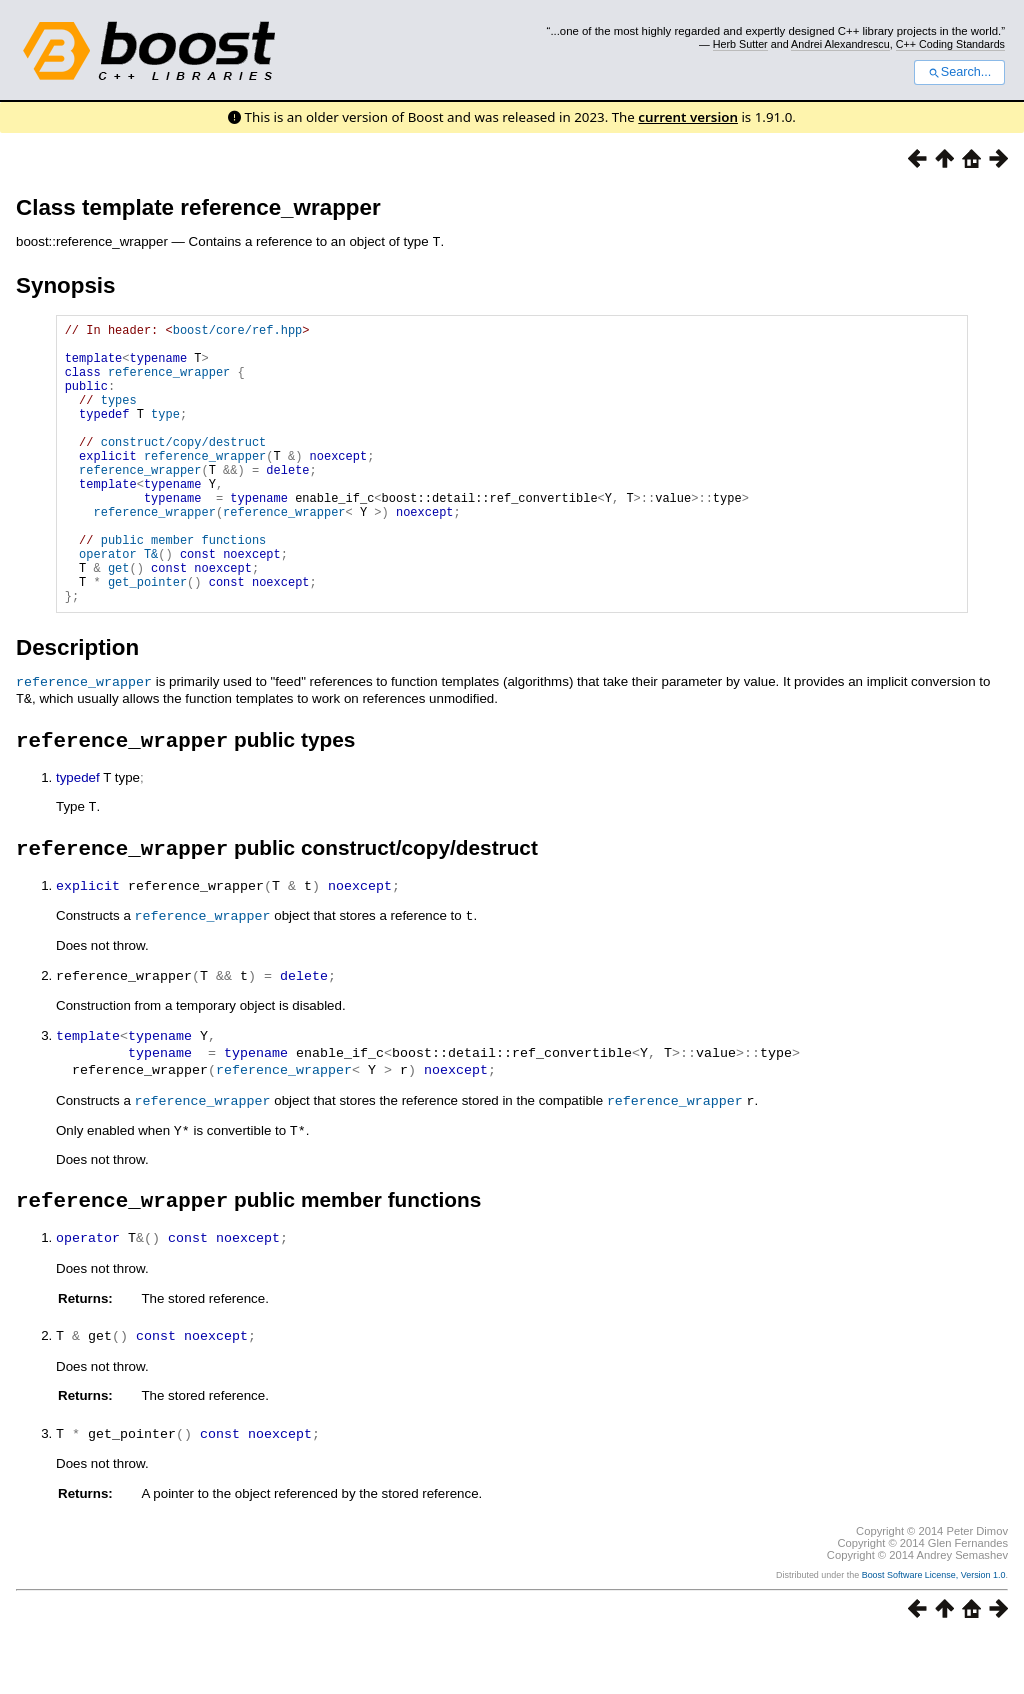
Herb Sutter (740, 44)
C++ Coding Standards (950, 44)
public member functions (184, 586)
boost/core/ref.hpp (238, 331)
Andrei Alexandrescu (840, 44)
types (119, 416)
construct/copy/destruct (184, 467)
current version (688, 117)
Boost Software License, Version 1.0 (934, 1631)
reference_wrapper (169, 382)
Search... (959, 72)
